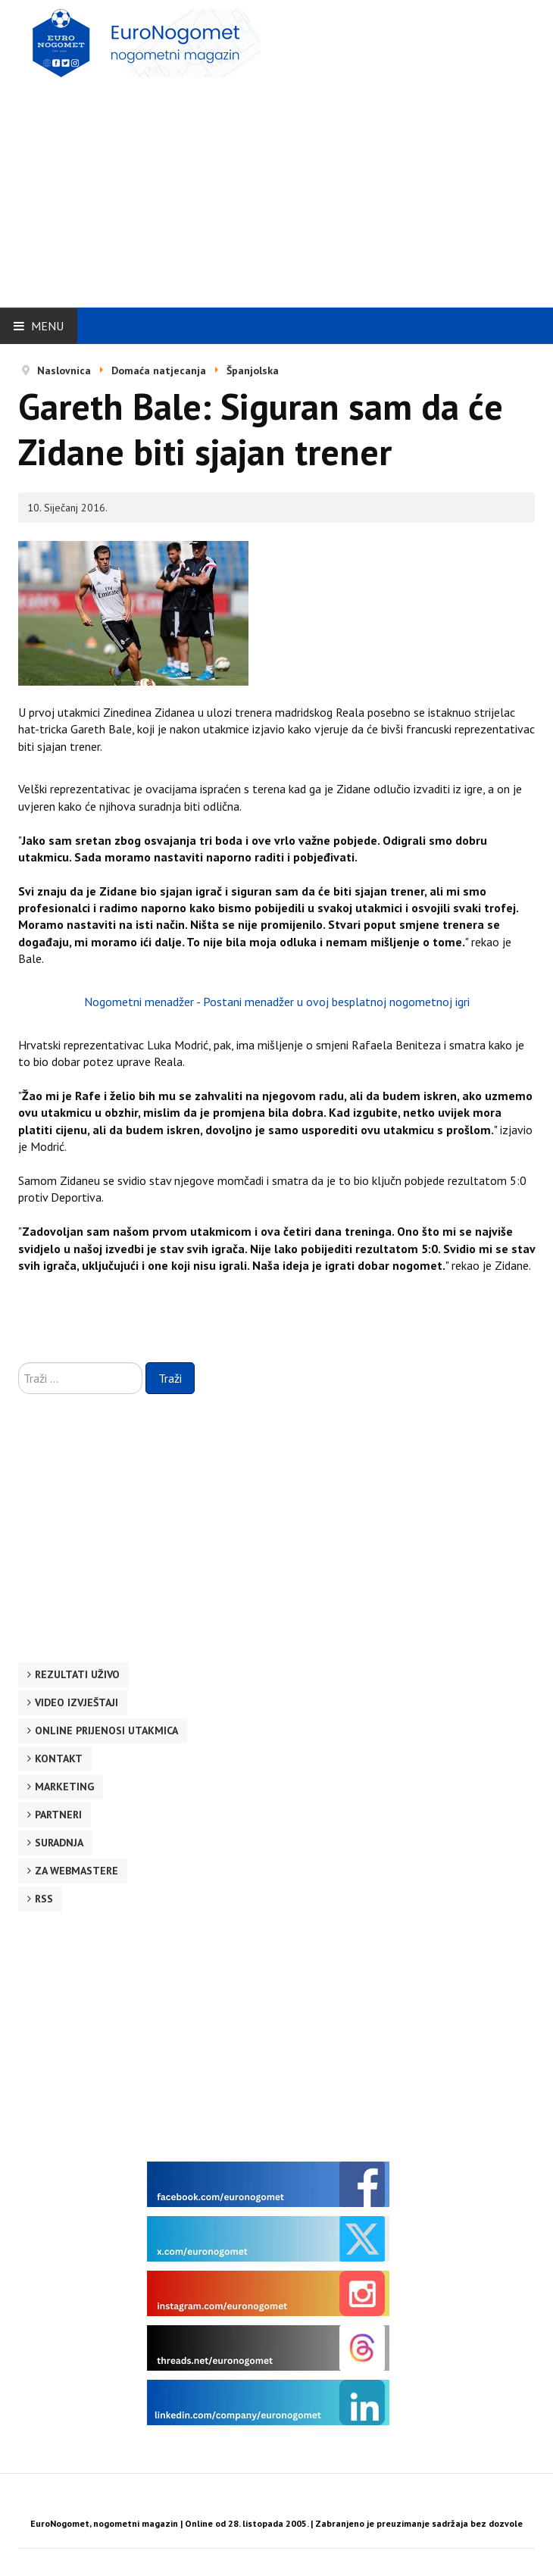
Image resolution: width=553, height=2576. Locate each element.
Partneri (58, 1814)
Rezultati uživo (77, 1674)
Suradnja (59, 1842)
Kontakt (59, 1758)
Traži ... (18, 1362)
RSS (44, 1898)
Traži (170, 1378)
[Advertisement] (285, 187)
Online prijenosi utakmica (106, 1730)
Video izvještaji (76, 1702)
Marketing (64, 1786)
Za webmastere (76, 1870)
